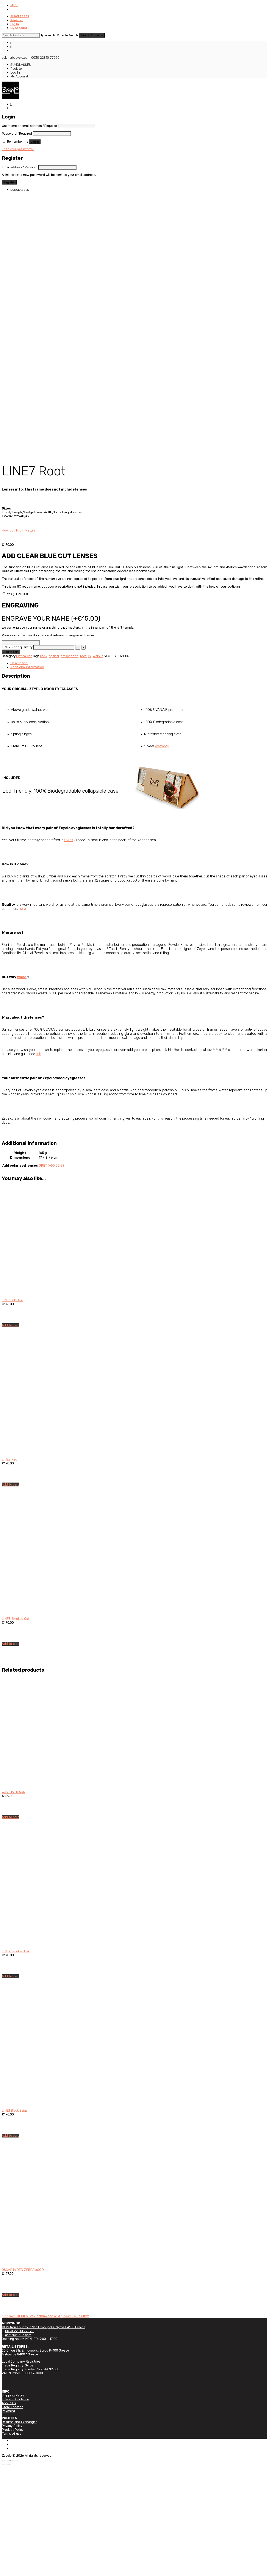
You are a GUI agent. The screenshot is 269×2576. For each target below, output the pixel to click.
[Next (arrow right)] (7, 2464)
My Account (18, 28)
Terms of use (11, 2434)
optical (54, 656)
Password (17, 134)
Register (16, 20)
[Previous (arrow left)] (3, 2464)
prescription (69, 656)
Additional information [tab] (27, 667)
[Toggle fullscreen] (7, 2460)
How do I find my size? (19, 530)
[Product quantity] (53, 647)
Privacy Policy (12, 2426)
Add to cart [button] (10, 1325)
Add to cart (10, 651)
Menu (14, 5)
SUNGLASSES (19, 16)
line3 (43, 656)
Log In (14, 24)
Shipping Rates (13, 2395)
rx (89, 656)
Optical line (24, 656)
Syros (68, 840)
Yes (17, 594)
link (38, 1054)
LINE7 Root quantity (17, 647)
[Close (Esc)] (16, 2460)
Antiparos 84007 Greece (20, 2354)
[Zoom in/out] (3, 2460)
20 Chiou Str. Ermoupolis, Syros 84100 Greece (35, 2350)
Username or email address (29, 126)
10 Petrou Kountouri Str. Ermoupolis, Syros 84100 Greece (43, 2327)
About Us (9, 2403)
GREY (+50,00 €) (51, 1165)
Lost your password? (18, 149)
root (83, 656)
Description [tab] (19, 663)
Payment (8, 2411)
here (22, 909)
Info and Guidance (15, 2399)
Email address (20, 167)
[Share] (12, 2460)
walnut (98, 656)
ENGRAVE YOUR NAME (51, 618)
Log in (35, 141)
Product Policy (12, 2430)
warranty (162, 746)
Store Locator (12, 2407)
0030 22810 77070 (45, 58)
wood (22, 977)
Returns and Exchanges (19, 2422)
